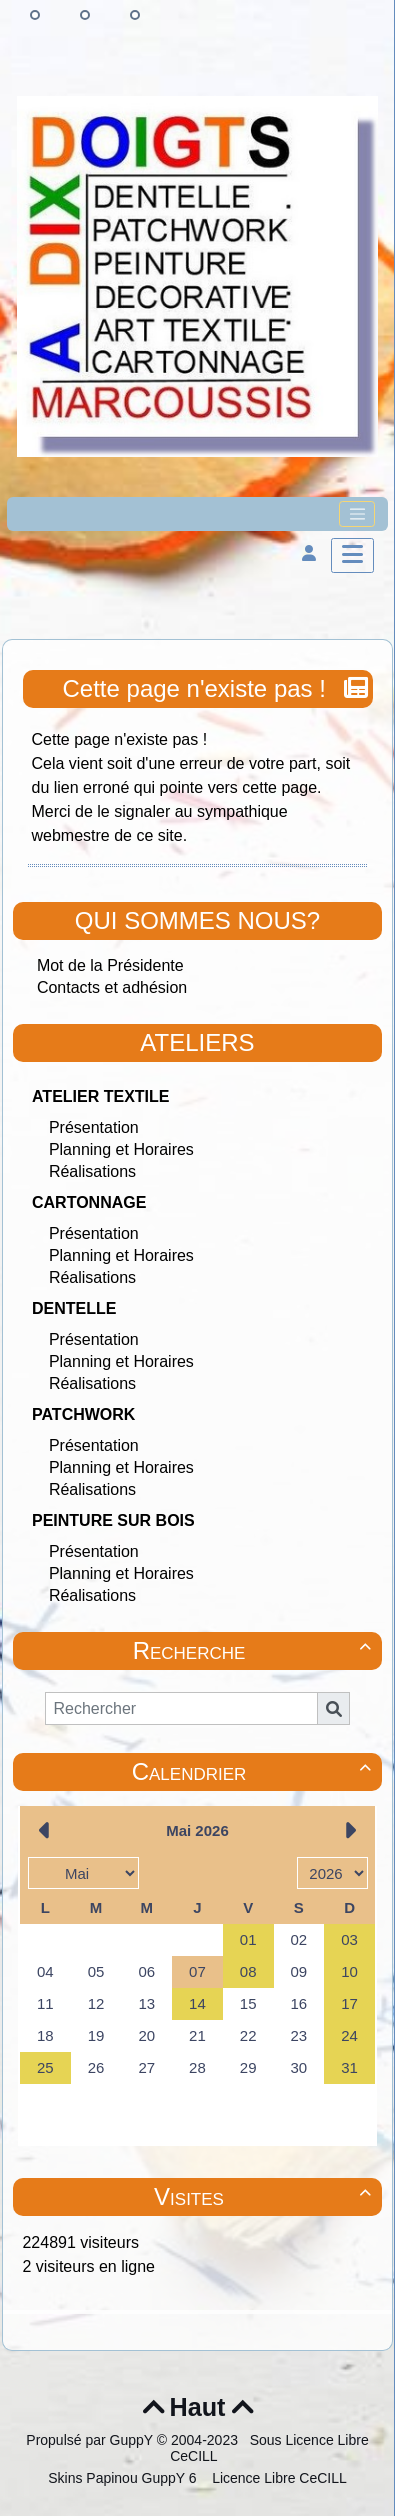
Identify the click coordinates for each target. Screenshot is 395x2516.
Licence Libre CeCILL (277, 2478)
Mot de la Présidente (110, 965)
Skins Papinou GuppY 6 (126, 2478)
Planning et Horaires (121, 1149)
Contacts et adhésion (112, 987)
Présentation (94, 1127)
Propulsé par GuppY (91, 2440)
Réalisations (92, 1171)
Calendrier (254, 1771)
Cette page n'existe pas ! (197, 688)
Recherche (255, 1650)
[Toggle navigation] (357, 514)
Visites (265, 2196)
